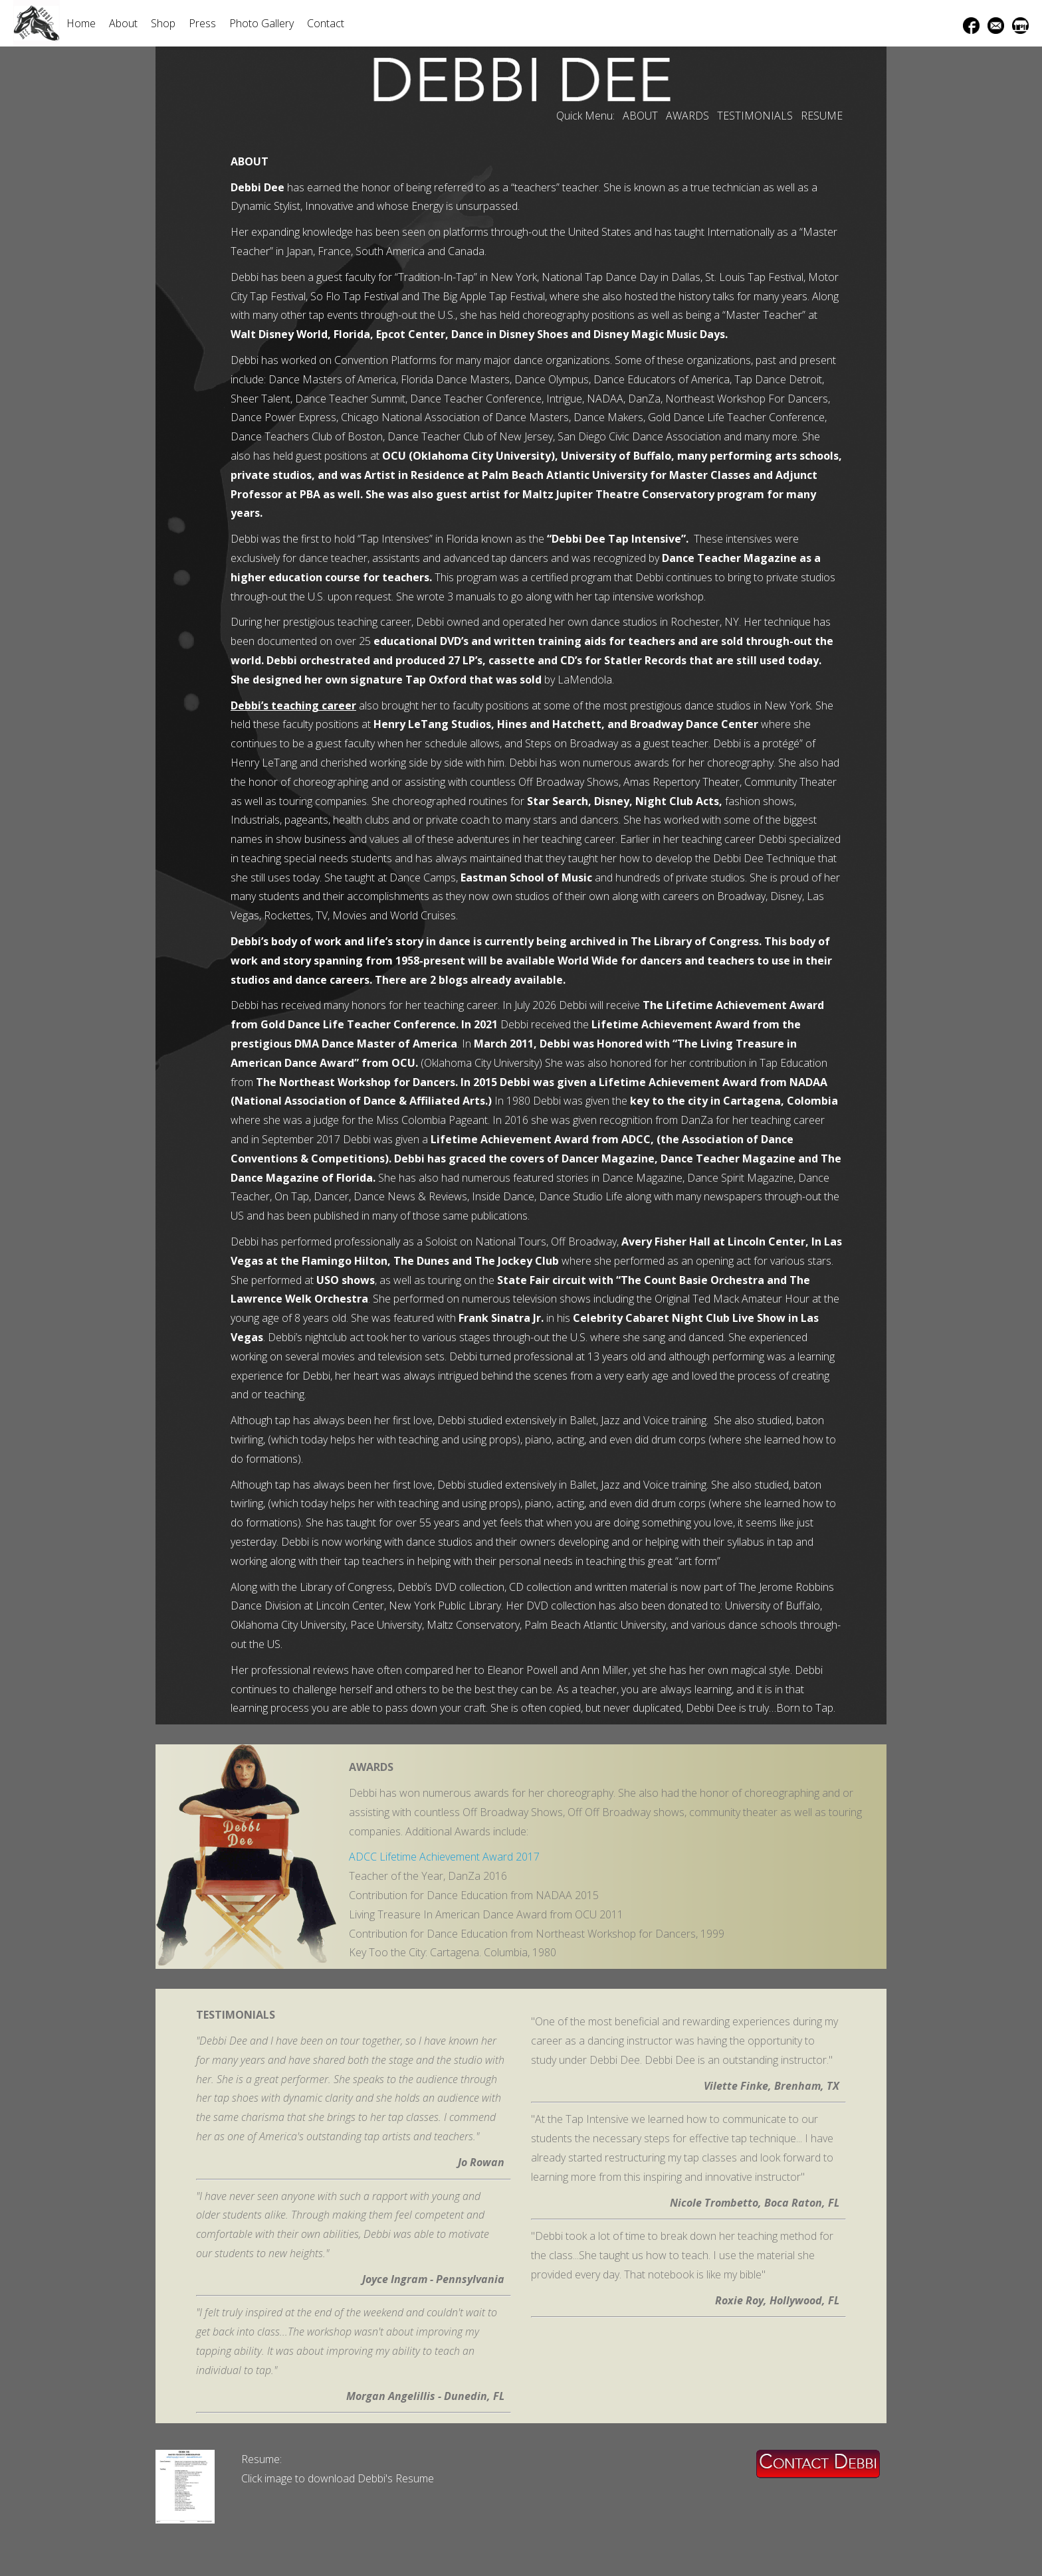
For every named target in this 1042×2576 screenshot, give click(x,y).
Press (202, 23)
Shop (163, 23)
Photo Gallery (261, 23)
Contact (325, 23)
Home (81, 23)
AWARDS (687, 115)
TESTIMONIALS (755, 115)
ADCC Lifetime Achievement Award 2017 (444, 1856)
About (123, 23)
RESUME (822, 115)
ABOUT (640, 115)
